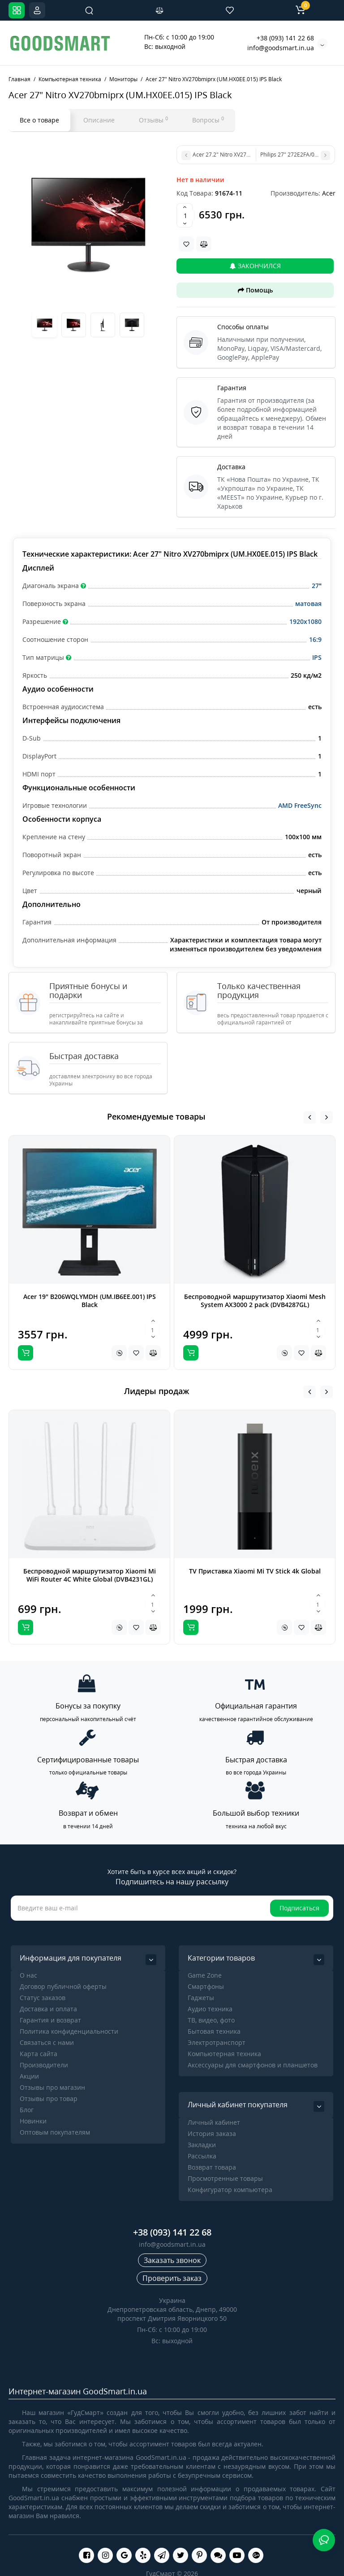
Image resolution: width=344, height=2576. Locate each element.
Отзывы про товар (48, 2098)
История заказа (212, 2133)
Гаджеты (201, 1997)
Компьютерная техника (224, 2053)
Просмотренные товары (225, 2178)
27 (315, 585)
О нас (28, 1975)
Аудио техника (210, 2009)
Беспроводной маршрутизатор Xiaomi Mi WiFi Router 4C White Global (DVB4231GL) (89, 1575)
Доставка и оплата (48, 2009)
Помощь (255, 290)
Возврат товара (212, 2167)
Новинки (33, 2121)
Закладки (202, 2144)
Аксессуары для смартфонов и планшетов (253, 2065)
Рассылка (202, 2156)
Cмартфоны (206, 1986)
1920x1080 (305, 621)
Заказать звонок (172, 2260)
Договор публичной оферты (63, 1986)
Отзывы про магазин (52, 2087)
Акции (29, 2076)
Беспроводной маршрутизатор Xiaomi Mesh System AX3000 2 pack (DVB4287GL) (255, 1300)
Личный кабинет (214, 2122)
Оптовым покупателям (55, 2132)
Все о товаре (39, 120)
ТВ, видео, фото (211, 2020)
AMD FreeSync (300, 805)
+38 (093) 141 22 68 (285, 38)
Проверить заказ (172, 2278)
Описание (99, 120)
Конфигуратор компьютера (230, 2189)
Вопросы (208, 119)
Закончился (255, 266)
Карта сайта (38, 2053)
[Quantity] (185, 215)
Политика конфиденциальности (69, 2031)
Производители (44, 2065)
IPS (317, 657)
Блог (27, 2109)
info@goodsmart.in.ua (280, 48)
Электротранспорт (216, 2042)
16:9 (315, 639)
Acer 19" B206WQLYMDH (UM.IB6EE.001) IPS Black (89, 1300)
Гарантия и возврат (50, 2020)
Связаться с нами (47, 2042)
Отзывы (153, 119)
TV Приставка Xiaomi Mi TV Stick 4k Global (255, 1571)
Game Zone (205, 1975)
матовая (308, 603)
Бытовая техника (214, 2031)
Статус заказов (42, 1997)
